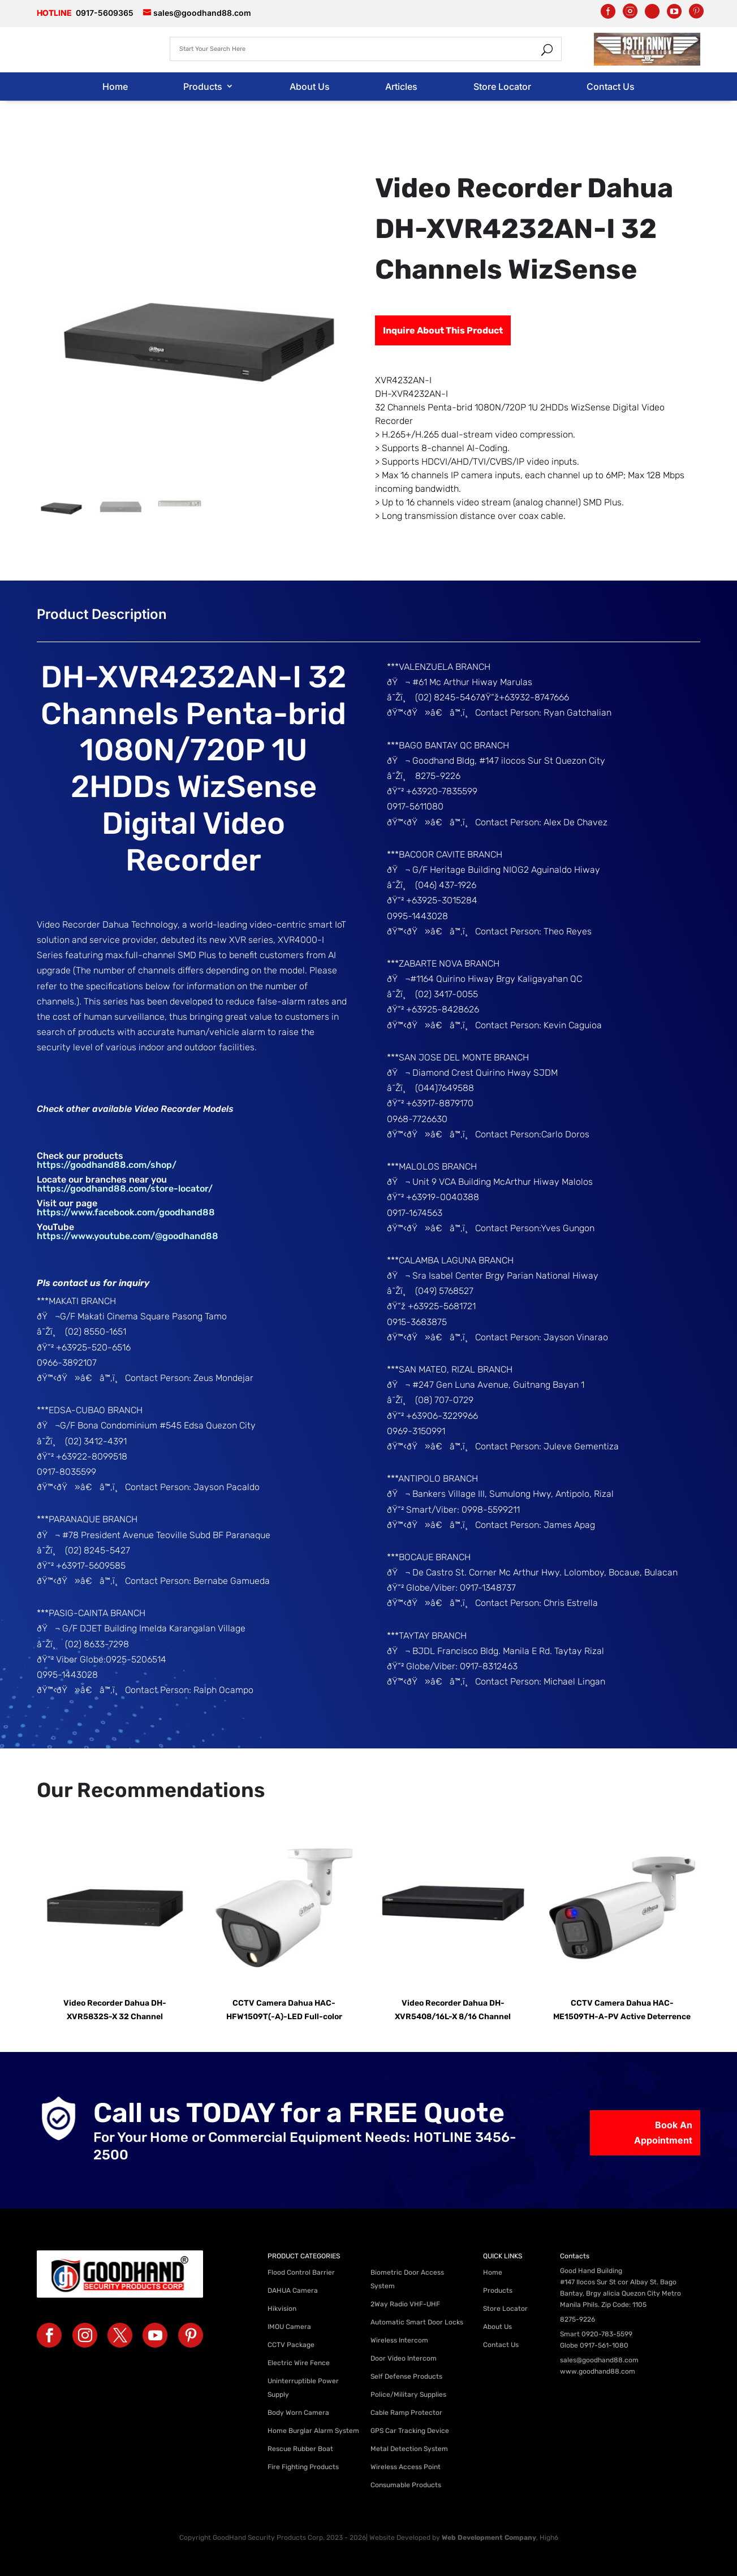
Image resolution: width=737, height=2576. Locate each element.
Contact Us (611, 86)
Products (202, 86)
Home (115, 86)
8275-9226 (577, 2319)
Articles (401, 86)
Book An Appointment (663, 2132)
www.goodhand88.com (597, 2371)
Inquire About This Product (443, 330)
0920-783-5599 (606, 2334)
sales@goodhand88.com (599, 2360)
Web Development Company (489, 2538)
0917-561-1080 (604, 2345)
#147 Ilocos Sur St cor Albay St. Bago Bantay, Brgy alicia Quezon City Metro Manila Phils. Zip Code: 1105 (620, 2293)
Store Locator (502, 86)
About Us (310, 86)
